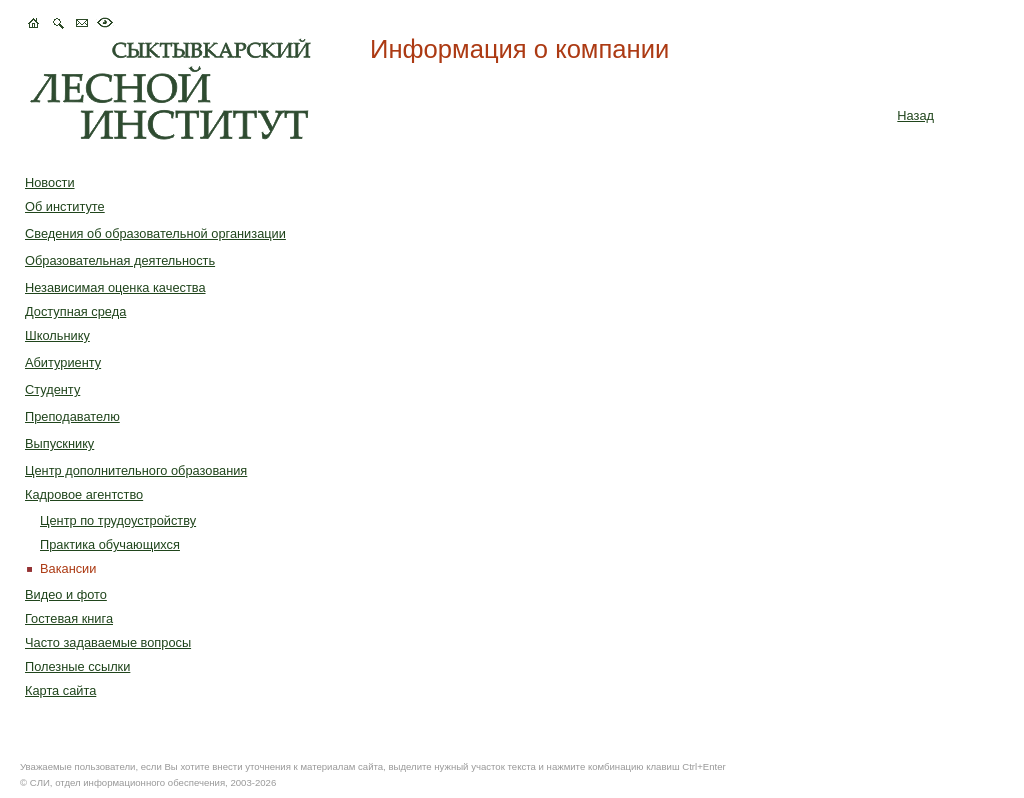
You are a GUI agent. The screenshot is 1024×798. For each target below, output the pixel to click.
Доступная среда (75, 311)
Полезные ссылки (77, 666)
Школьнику (57, 335)
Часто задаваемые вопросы (108, 642)
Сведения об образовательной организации (155, 233)
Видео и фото (66, 594)
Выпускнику (59, 443)
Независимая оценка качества (115, 287)
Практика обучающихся (110, 544)
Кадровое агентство (84, 494)
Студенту (52, 389)
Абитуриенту (63, 362)
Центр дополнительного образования (136, 470)
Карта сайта (60, 690)
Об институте (65, 206)
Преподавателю (72, 416)
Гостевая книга (69, 618)
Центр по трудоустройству (118, 520)
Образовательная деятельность (120, 260)
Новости (50, 182)
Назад (915, 115)
